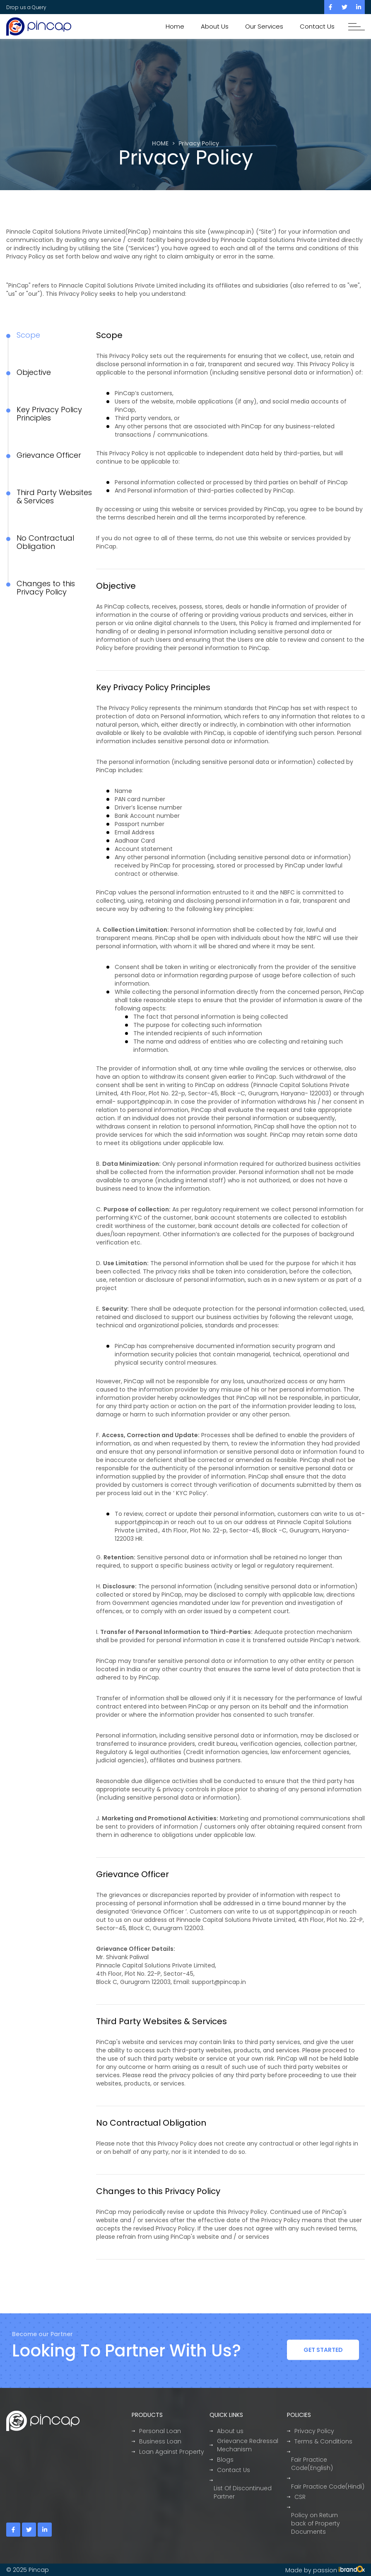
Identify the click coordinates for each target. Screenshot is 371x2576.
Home (175, 26)
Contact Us (317, 26)
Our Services (264, 26)
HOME (160, 144)
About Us (215, 26)
